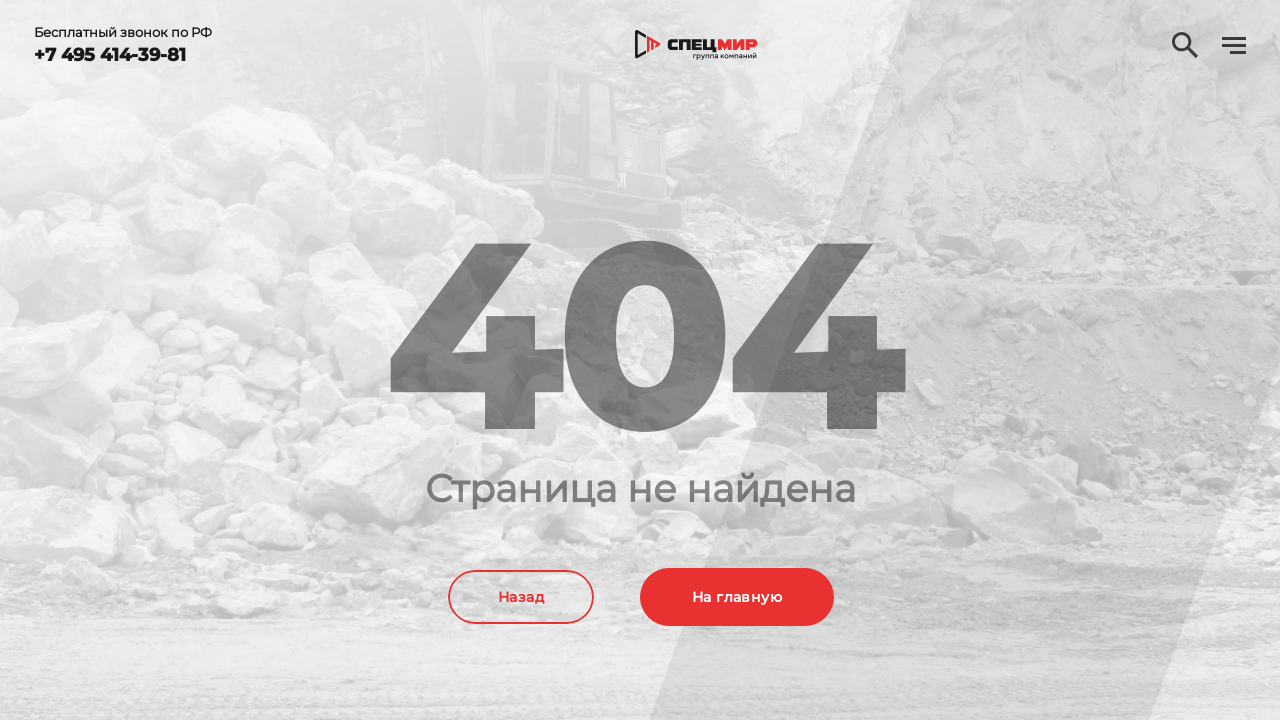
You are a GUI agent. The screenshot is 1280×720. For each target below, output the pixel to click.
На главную (737, 597)
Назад (521, 597)
